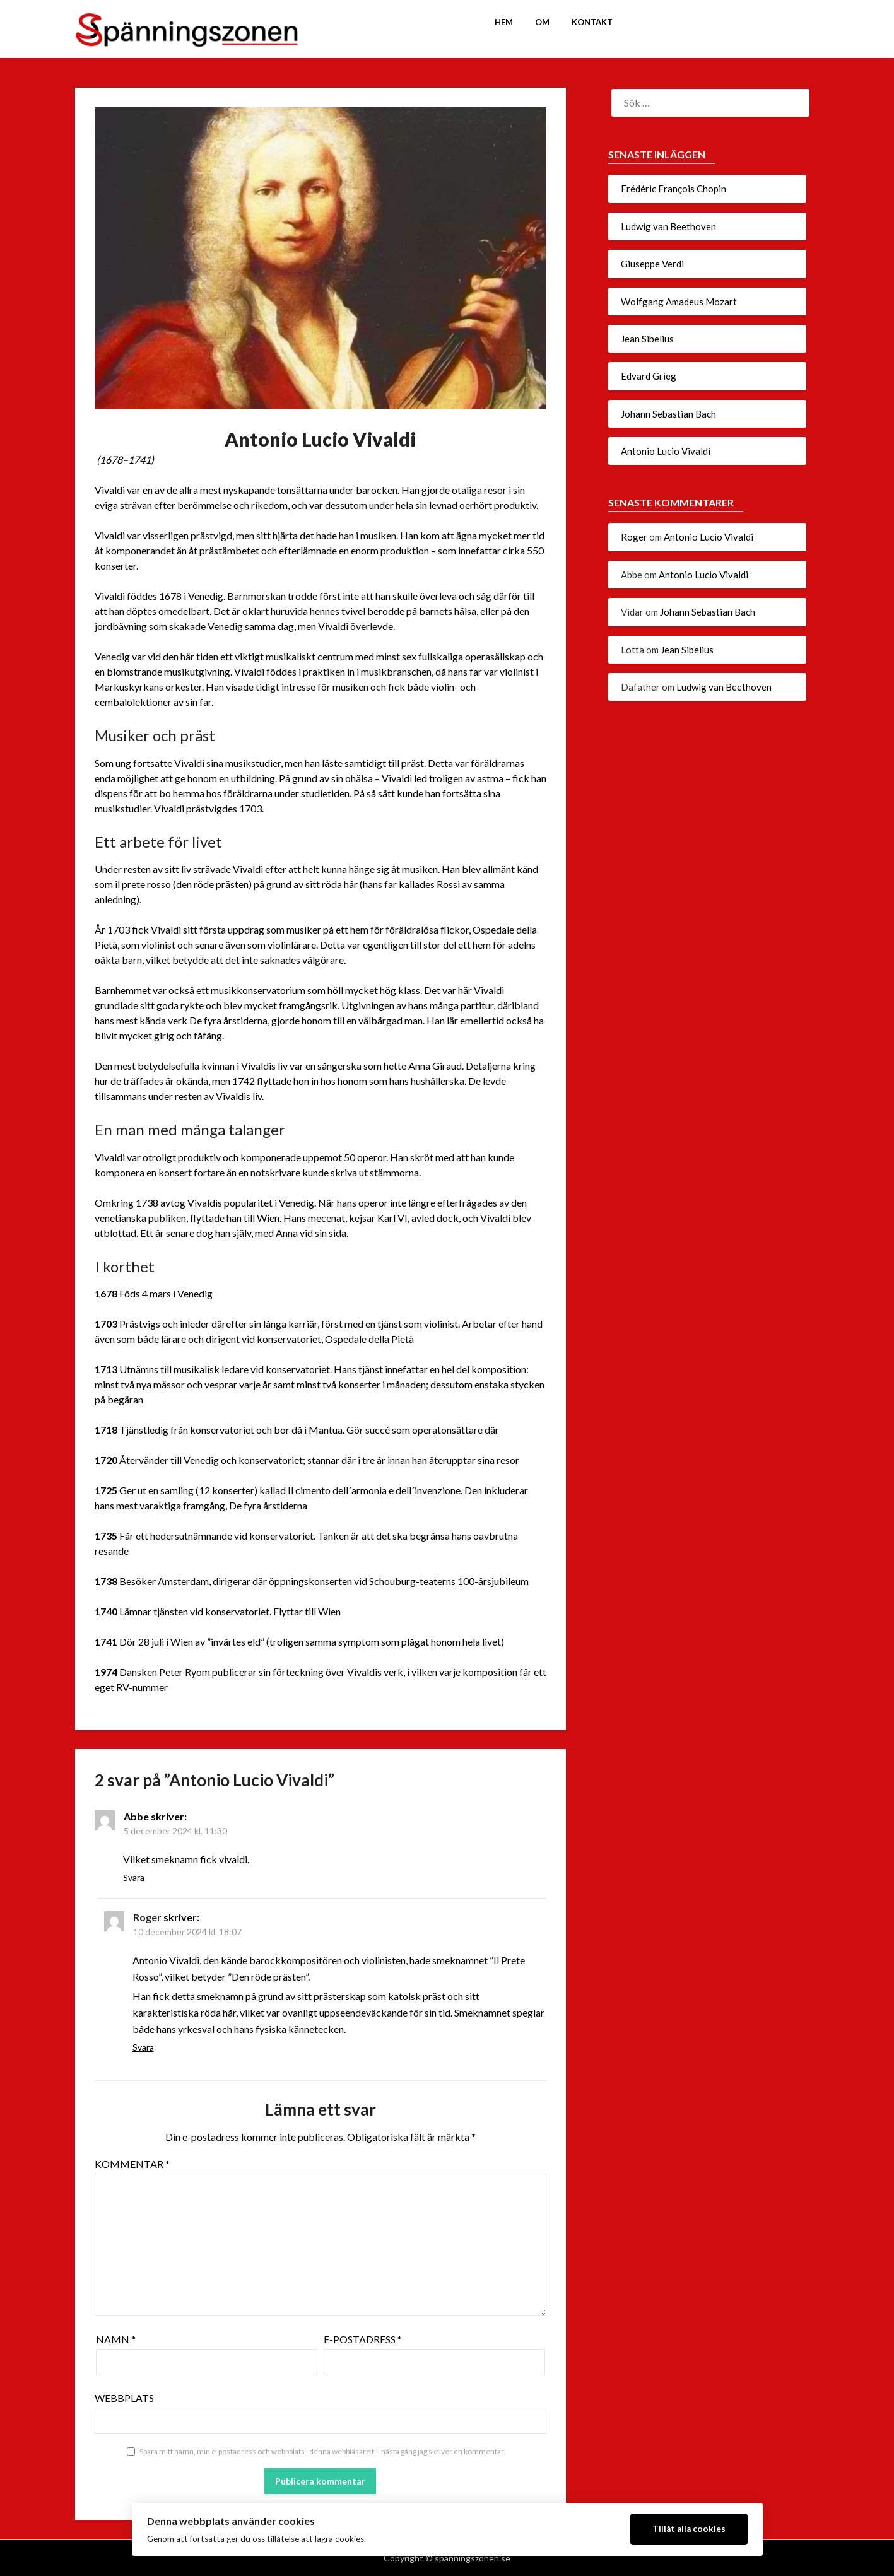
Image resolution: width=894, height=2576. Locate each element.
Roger (147, 1917)
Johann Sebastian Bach (668, 413)
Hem (504, 22)
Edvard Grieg (648, 376)
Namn (116, 2339)
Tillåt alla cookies (689, 2529)
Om (542, 22)
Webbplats (124, 2398)
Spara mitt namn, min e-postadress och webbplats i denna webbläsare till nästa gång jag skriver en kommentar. (322, 2451)
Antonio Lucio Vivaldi (665, 451)
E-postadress (363, 2339)
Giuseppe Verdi (652, 263)
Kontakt (592, 22)
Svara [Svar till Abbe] (133, 1877)
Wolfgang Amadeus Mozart (679, 301)
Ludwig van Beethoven (668, 226)
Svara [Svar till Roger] (143, 2047)
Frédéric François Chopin (673, 188)
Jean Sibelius (647, 338)
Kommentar (132, 2164)
